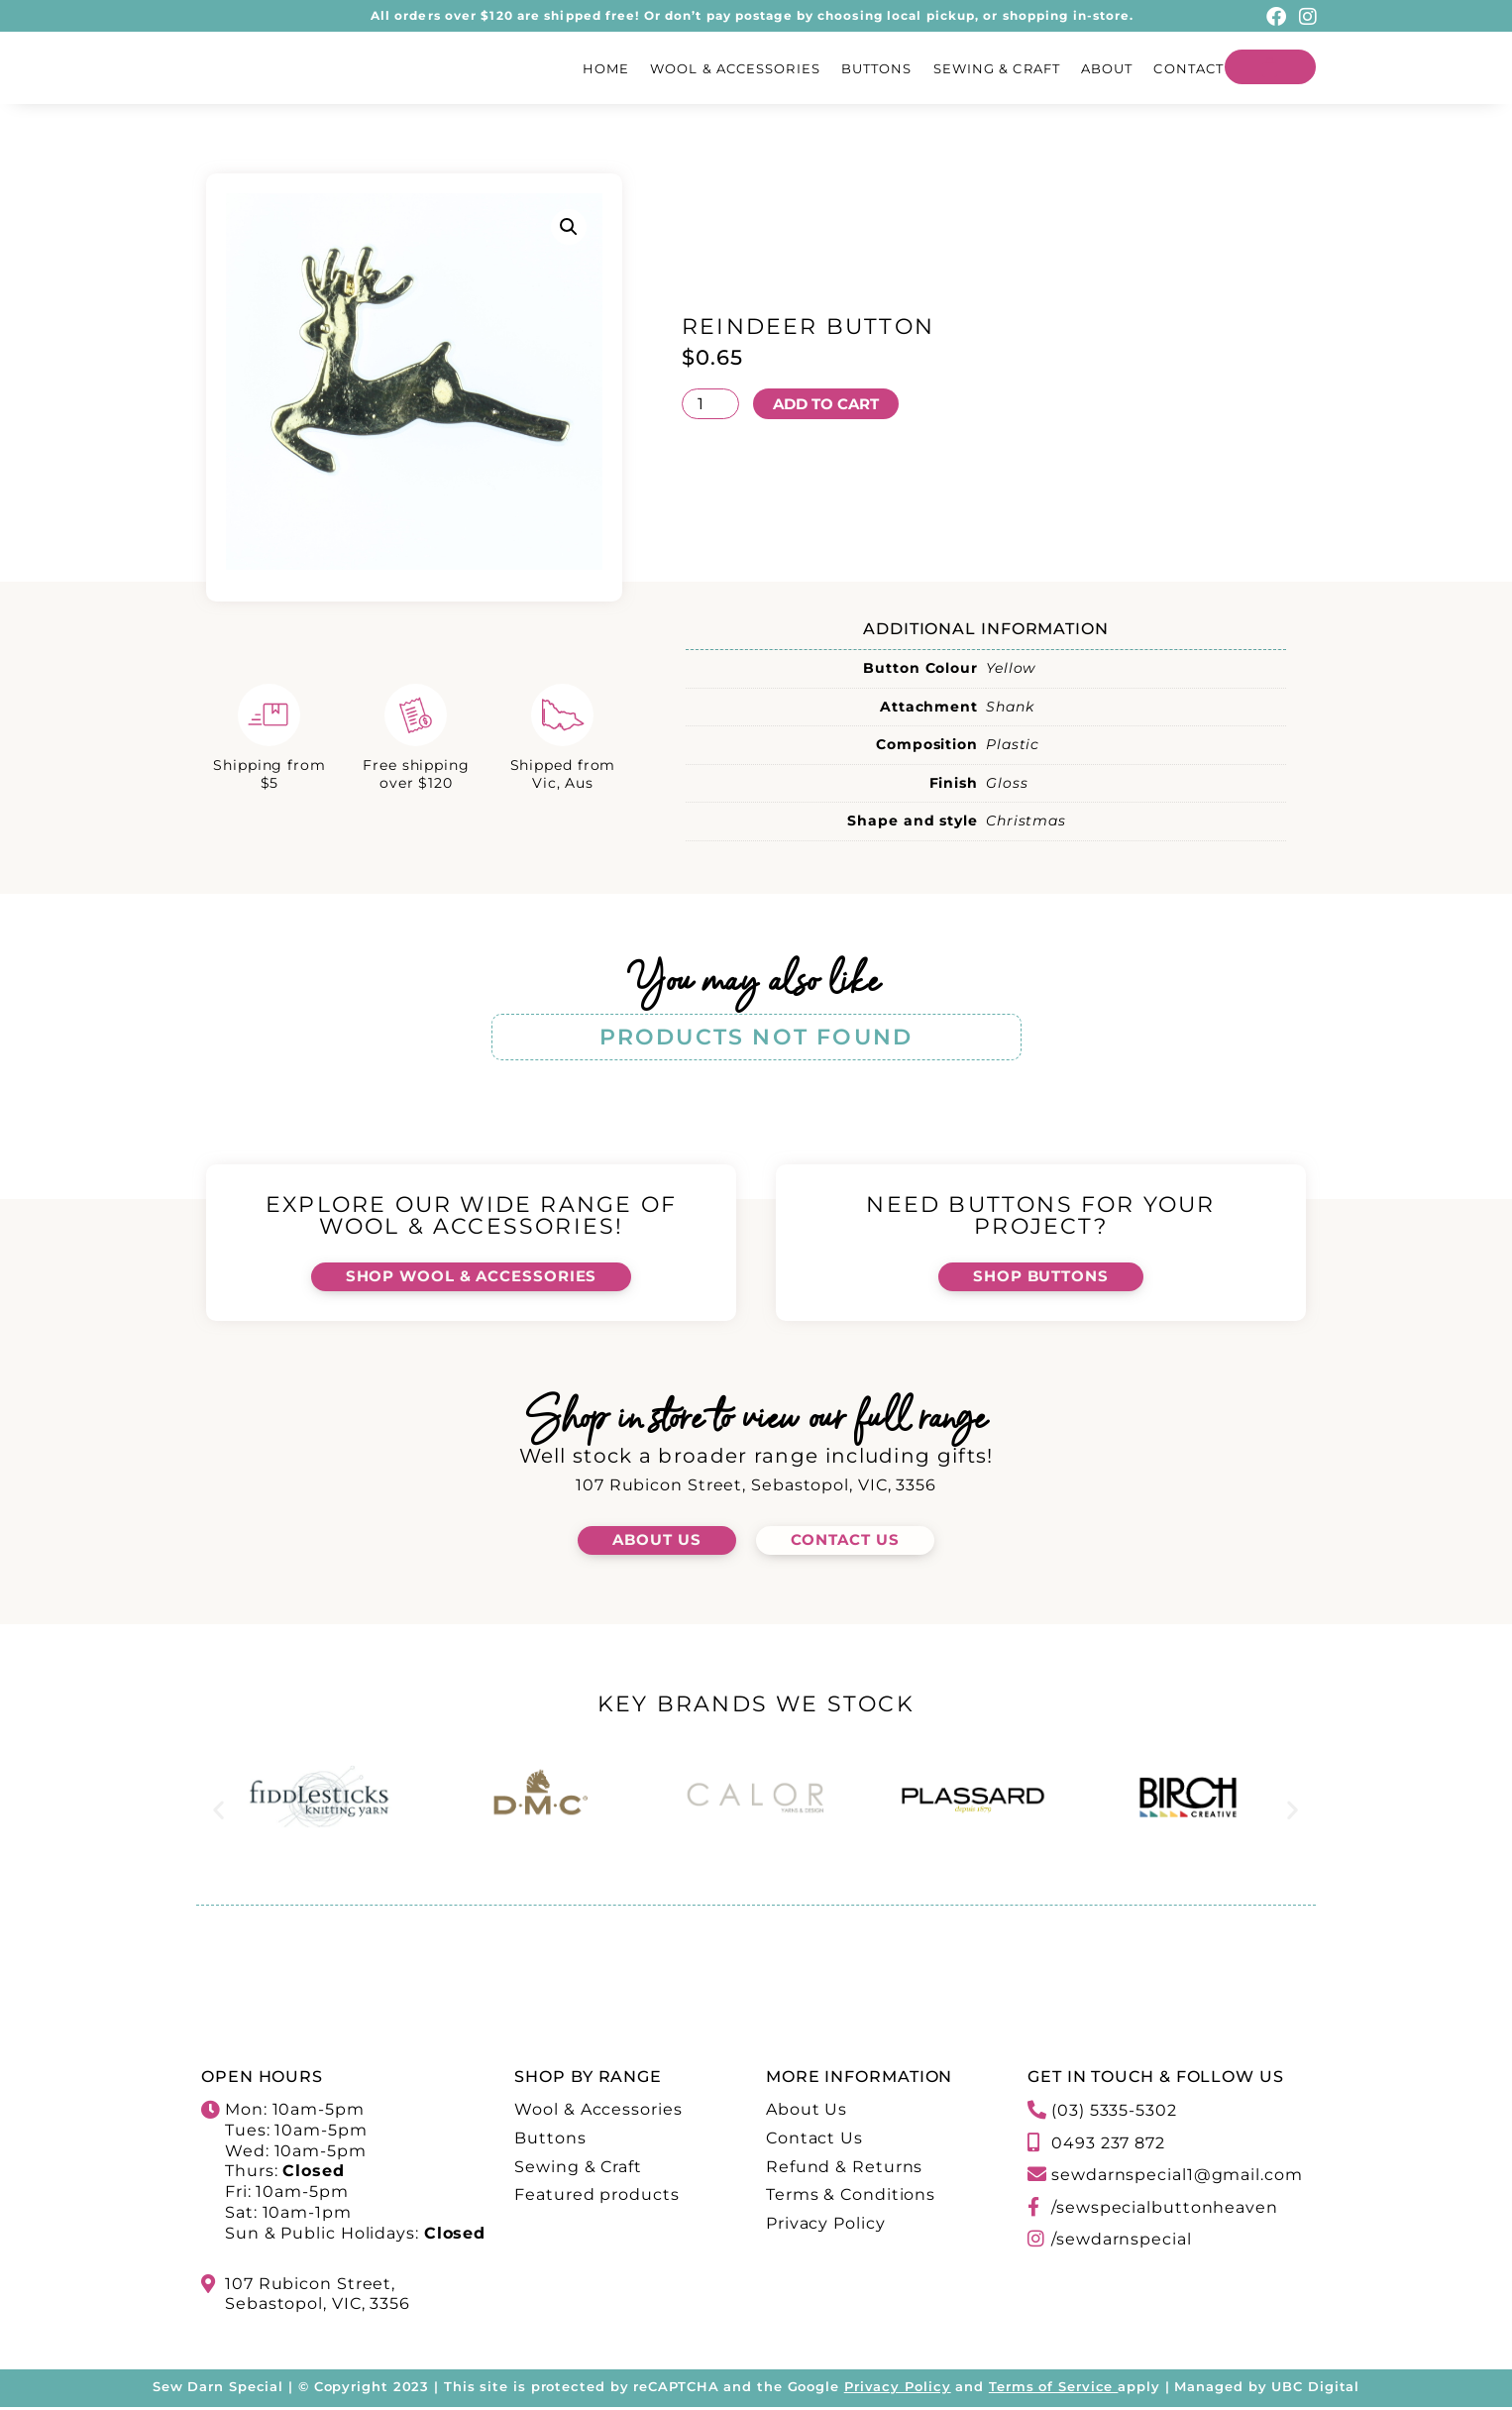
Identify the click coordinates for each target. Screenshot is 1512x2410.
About (1107, 68)
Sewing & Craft (996, 68)
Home (606, 68)
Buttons (877, 68)
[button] (569, 227)
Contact (1188, 68)
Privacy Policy (897, 2389)
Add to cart (831, 402)
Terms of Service (1051, 2389)
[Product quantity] (710, 403)
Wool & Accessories (735, 68)
